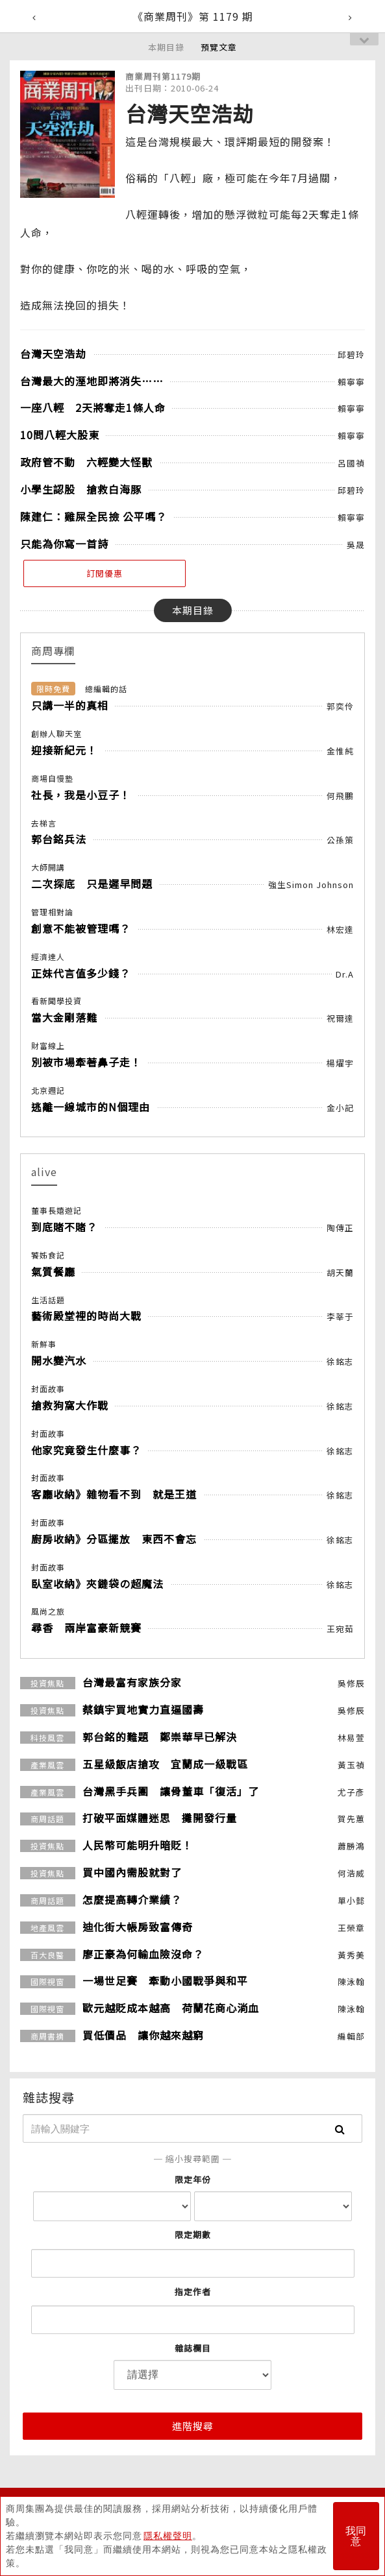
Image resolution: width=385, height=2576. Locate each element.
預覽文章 (219, 47)
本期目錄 (166, 47)
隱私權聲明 (167, 2536)
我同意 (355, 2536)
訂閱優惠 (104, 573)
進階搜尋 (193, 2426)
